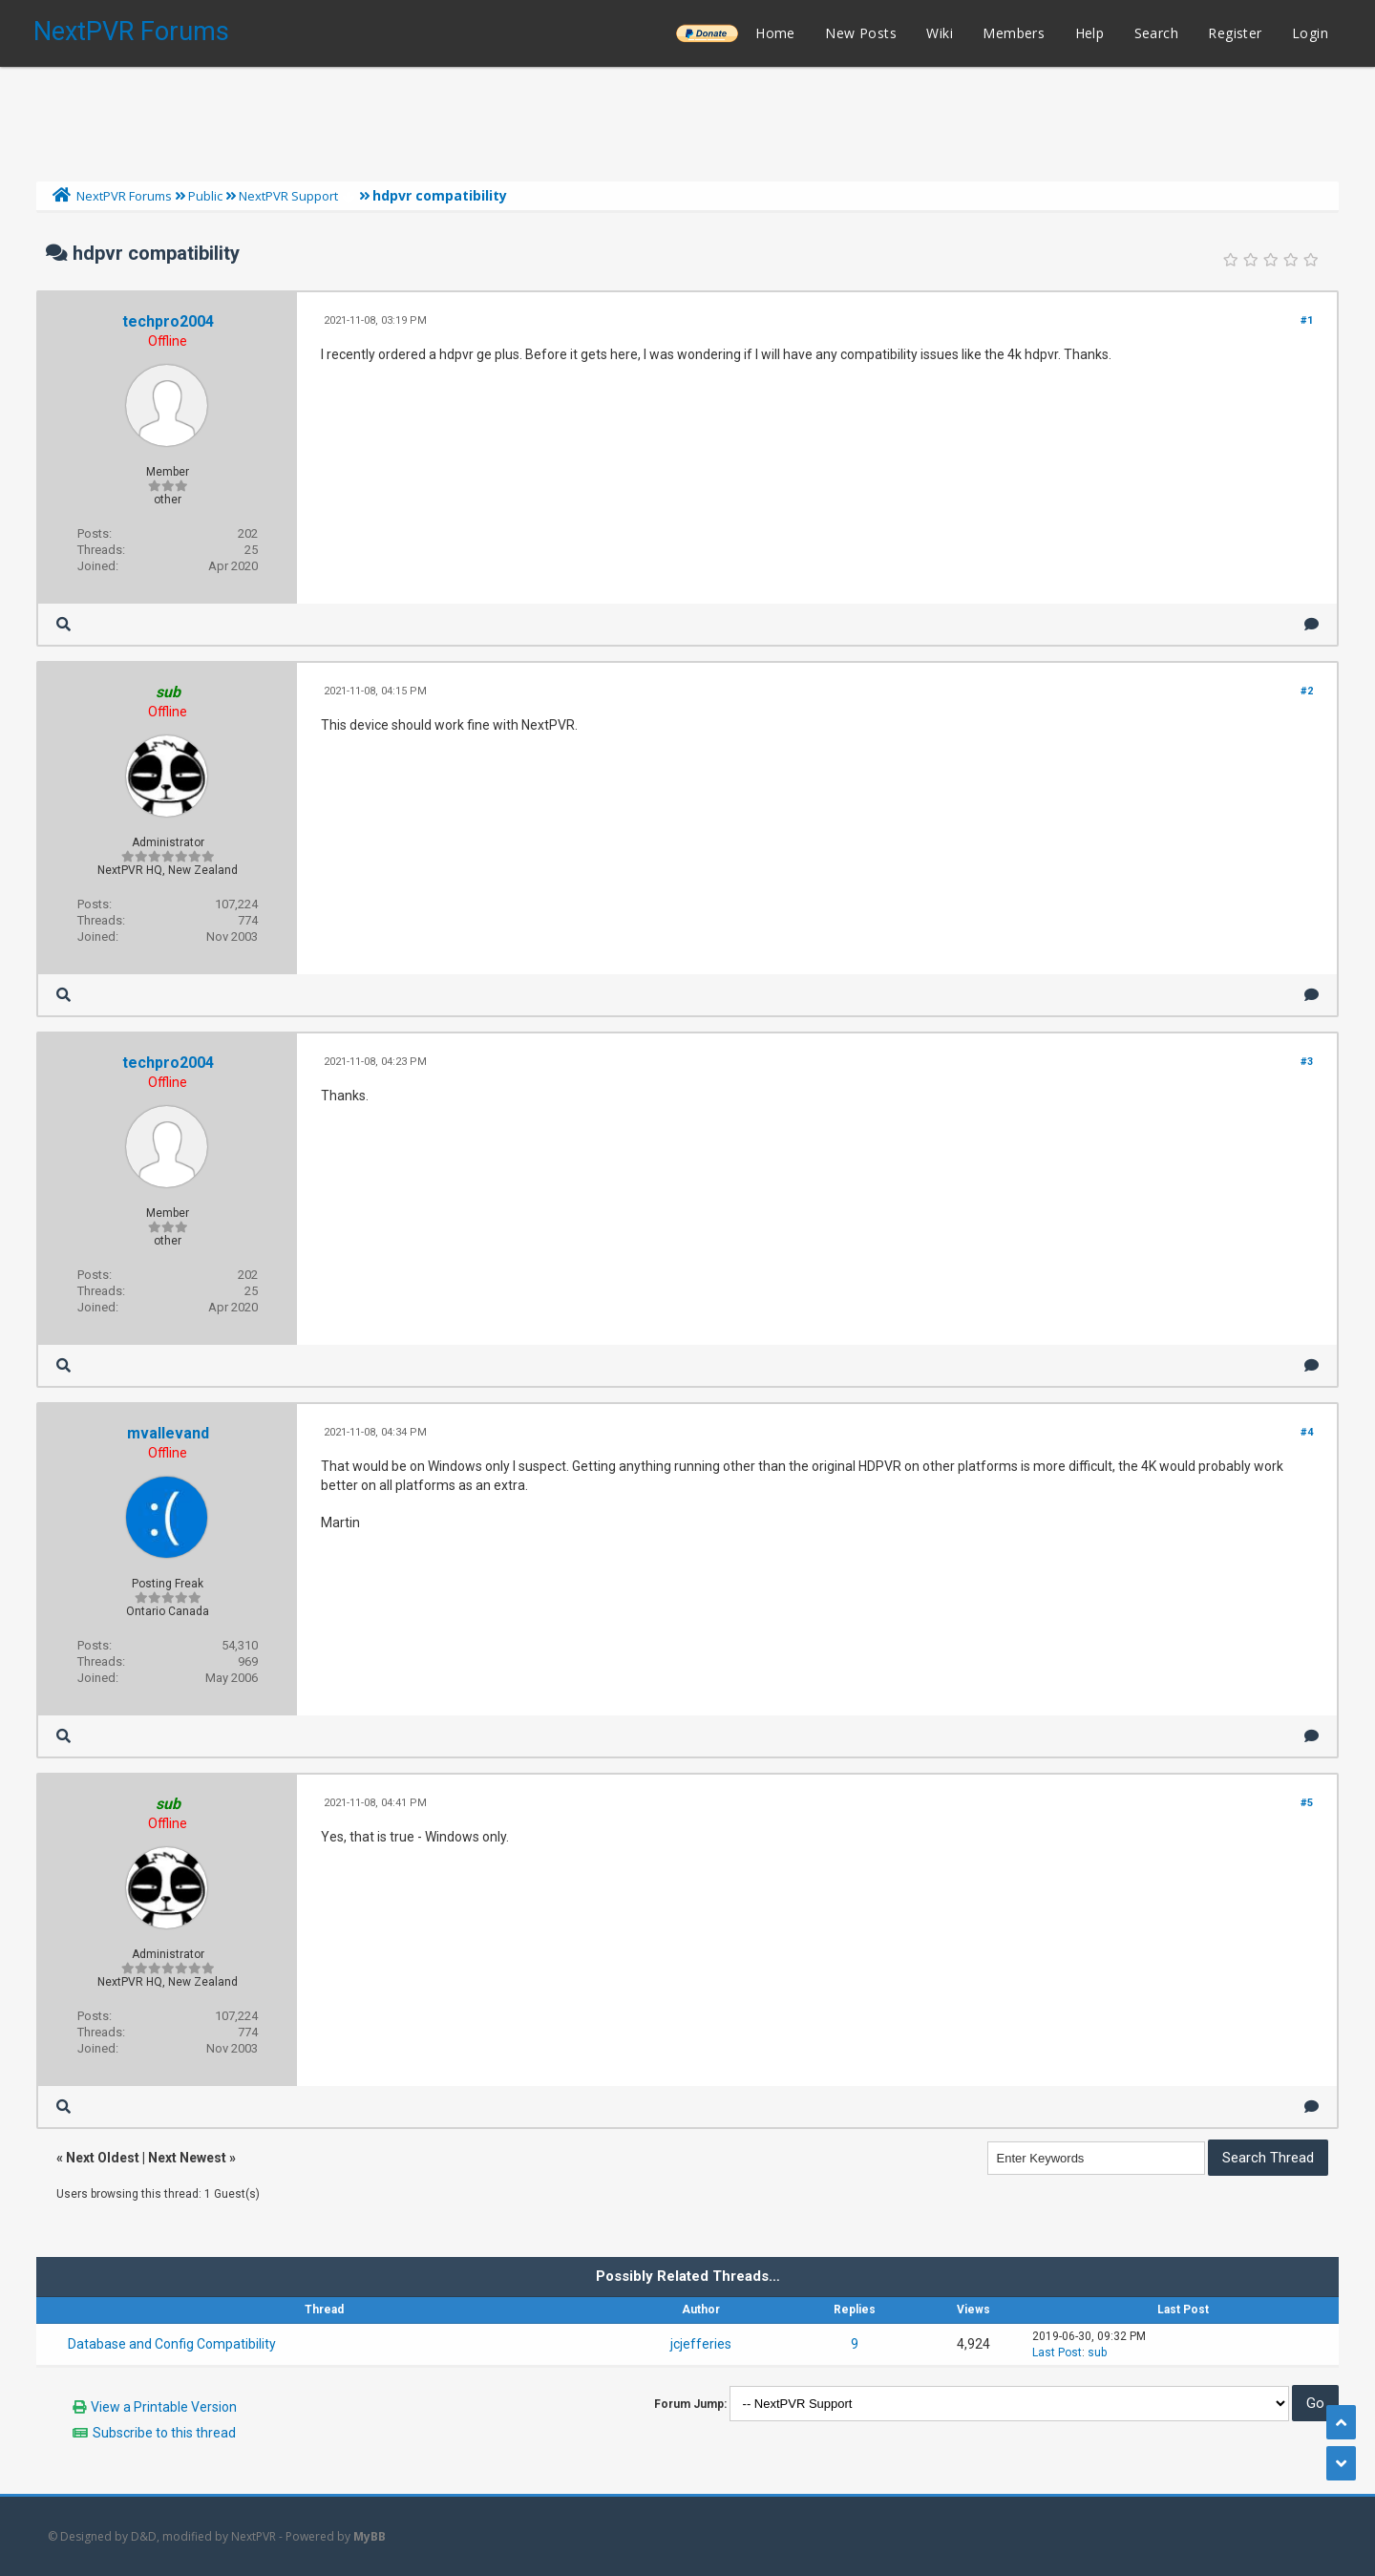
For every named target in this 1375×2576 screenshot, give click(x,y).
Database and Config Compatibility (172, 2344)
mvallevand (168, 1433)
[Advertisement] (687, 119)
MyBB (369, 2536)
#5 (1307, 1803)
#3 (1307, 1061)
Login (1310, 33)
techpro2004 (168, 321)
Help (1090, 33)
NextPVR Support (288, 195)
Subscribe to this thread (164, 2432)
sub (1097, 2352)
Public (205, 195)
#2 (1307, 691)
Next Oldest (102, 2157)
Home (775, 33)
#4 (1307, 1432)
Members (1014, 33)
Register (1234, 33)
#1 (1307, 320)
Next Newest (187, 2157)
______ (706, 33)
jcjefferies (700, 2344)
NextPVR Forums (131, 31)
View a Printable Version (164, 2407)
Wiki (939, 33)
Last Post (1057, 2352)
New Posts (861, 33)
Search (1156, 33)
